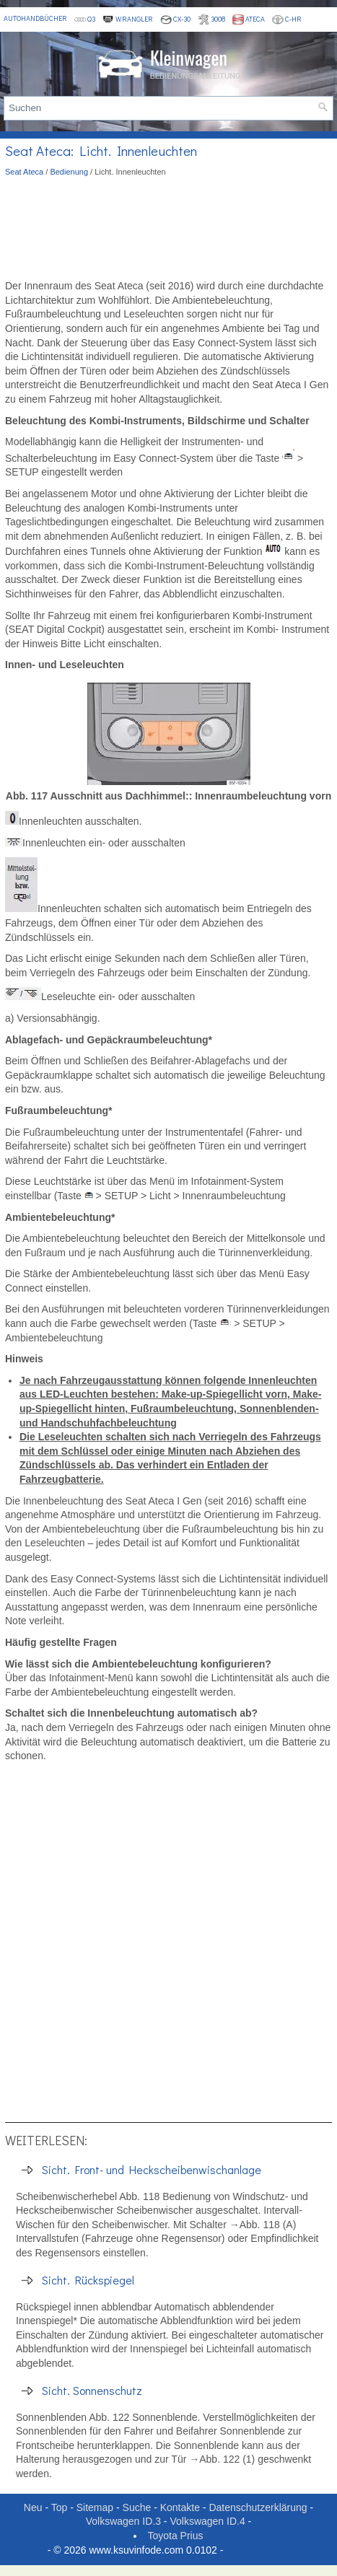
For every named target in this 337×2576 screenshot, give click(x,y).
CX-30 (175, 19)
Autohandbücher (35, 18)
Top (59, 2507)
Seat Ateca (24, 171)
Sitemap (94, 2507)
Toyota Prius (175, 2535)
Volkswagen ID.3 (123, 2521)
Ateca (248, 19)
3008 (211, 19)
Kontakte (180, 2507)
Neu (33, 2507)
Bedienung (69, 171)
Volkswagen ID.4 (207, 2521)
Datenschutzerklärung (258, 2507)
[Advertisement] (168, 228)
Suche (137, 2507)
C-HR (287, 19)
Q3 (84, 19)
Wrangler (127, 19)
